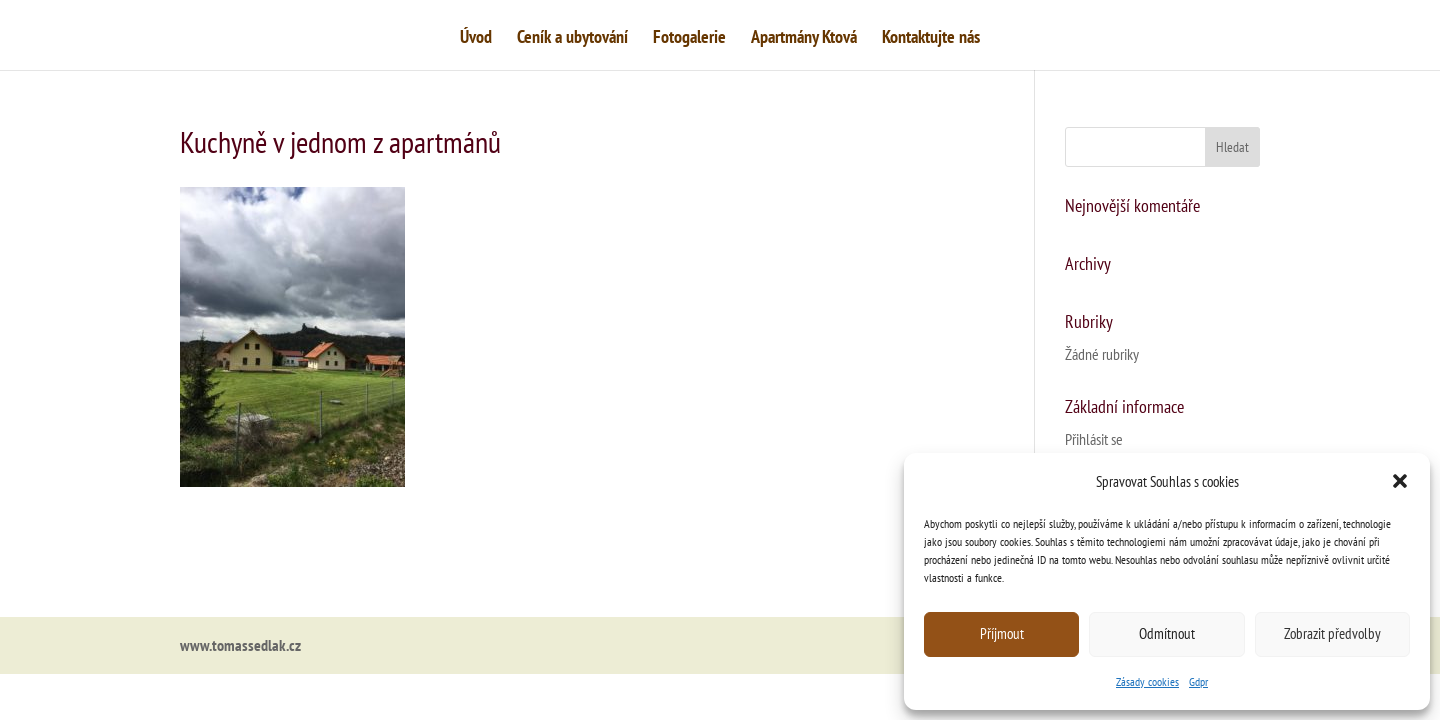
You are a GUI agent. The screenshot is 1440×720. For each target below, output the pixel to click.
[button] (1400, 481)
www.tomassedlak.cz (240, 645)
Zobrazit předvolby (1332, 633)
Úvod (476, 39)
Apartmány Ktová (804, 39)
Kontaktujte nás (931, 39)
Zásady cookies (1147, 681)
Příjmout (1002, 633)
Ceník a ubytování (572, 39)
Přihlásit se (1094, 439)
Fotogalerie (689, 39)
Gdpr (1198, 681)
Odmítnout (1167, 633)
